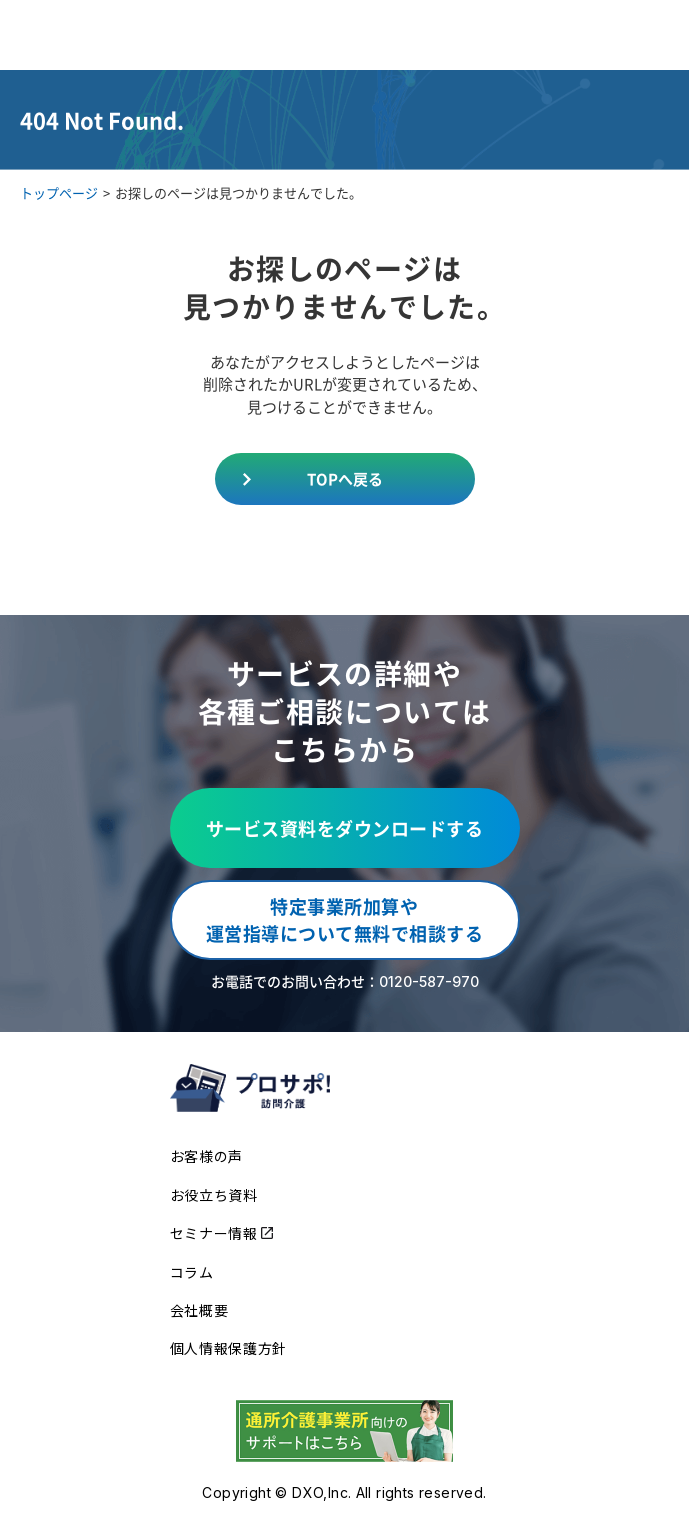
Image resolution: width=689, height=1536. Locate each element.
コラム (192, 1272)
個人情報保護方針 (229, 1348)
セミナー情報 (222, 1233)
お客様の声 (207, 1156)
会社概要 (199, 1310)
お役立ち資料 (214, 1195)
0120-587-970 (429, 981)
